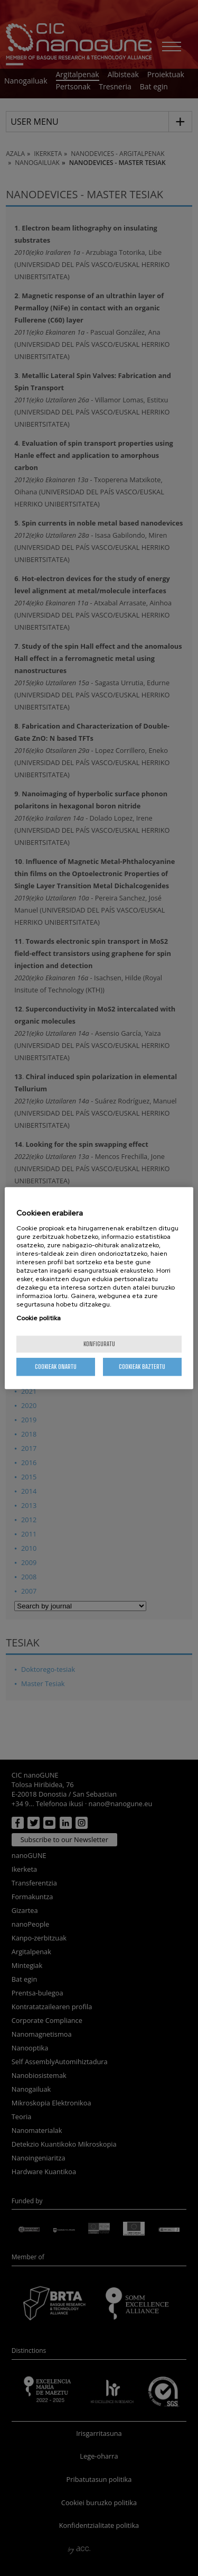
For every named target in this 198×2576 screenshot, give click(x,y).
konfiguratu (99, 1344)
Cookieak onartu (56, 1366)
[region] (99, 1288)
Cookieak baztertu (142, 1366)
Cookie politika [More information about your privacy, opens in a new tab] (38, 1318)
